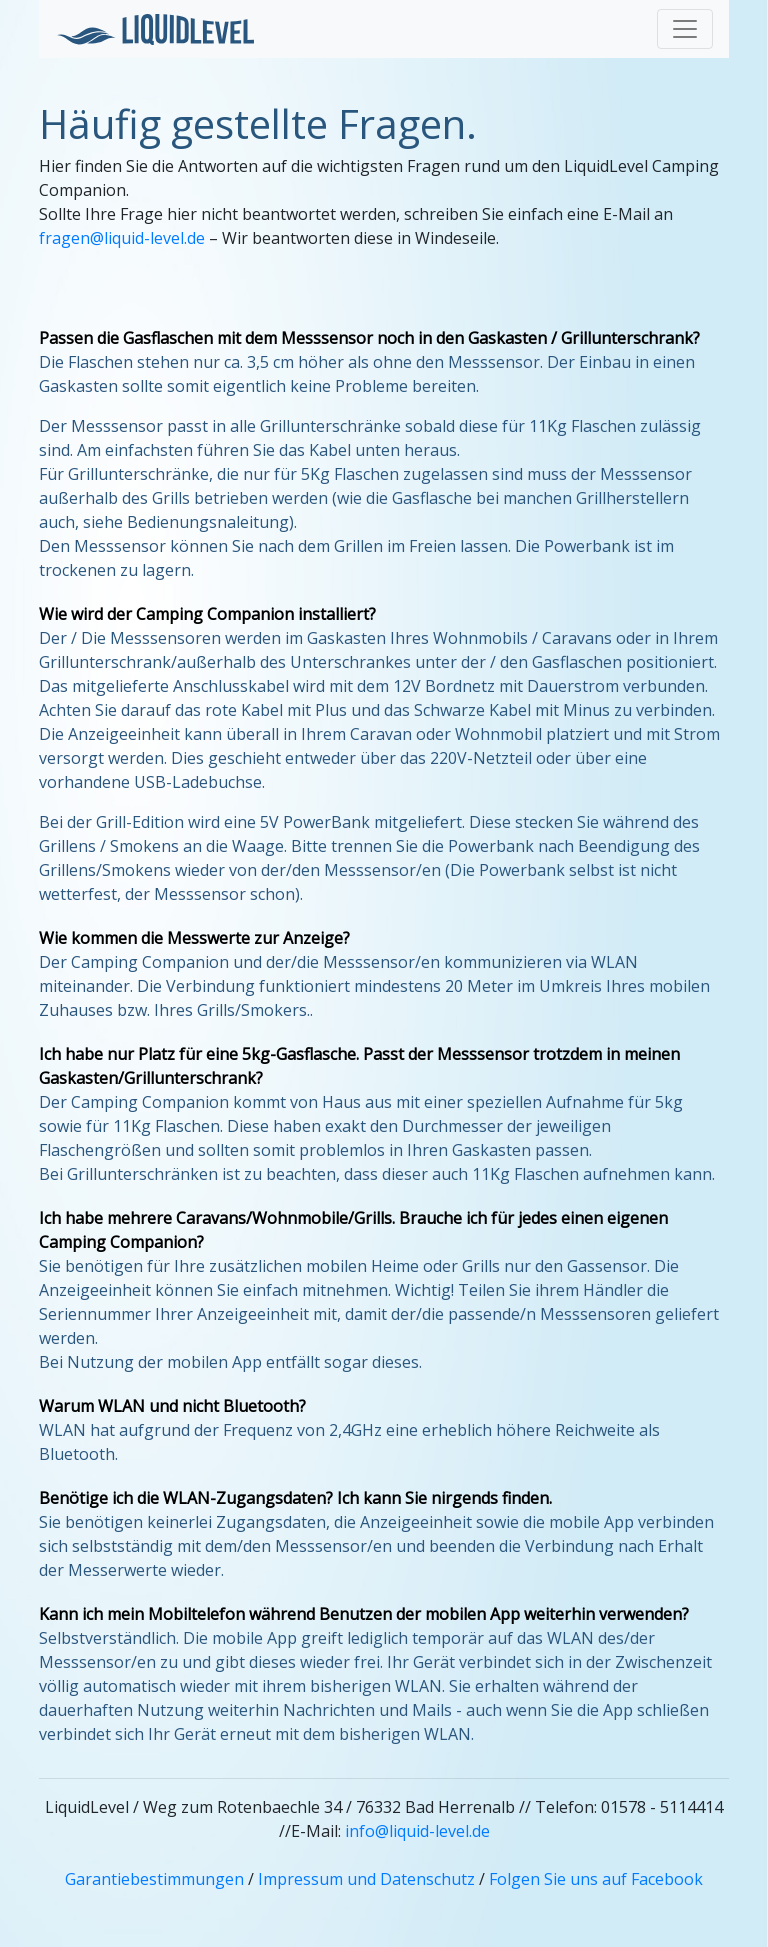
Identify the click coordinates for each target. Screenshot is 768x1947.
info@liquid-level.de (417, 1831)
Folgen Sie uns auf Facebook (596, 1879)
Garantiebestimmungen (154, 1879)
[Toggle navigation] (685, 29)
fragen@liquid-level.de (122, 238)
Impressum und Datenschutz (366, 1879)
